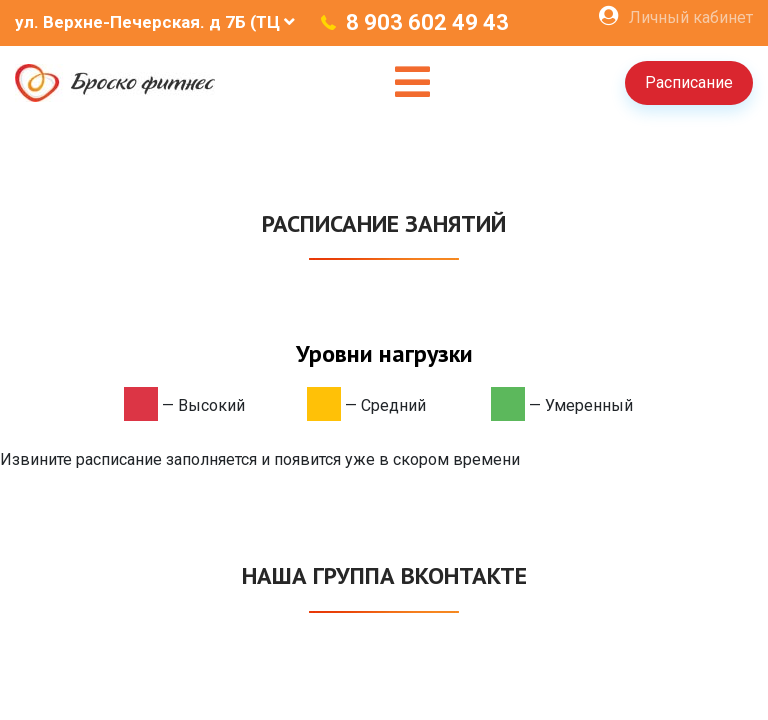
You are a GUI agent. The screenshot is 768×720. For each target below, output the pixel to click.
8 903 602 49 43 (427, 22)
